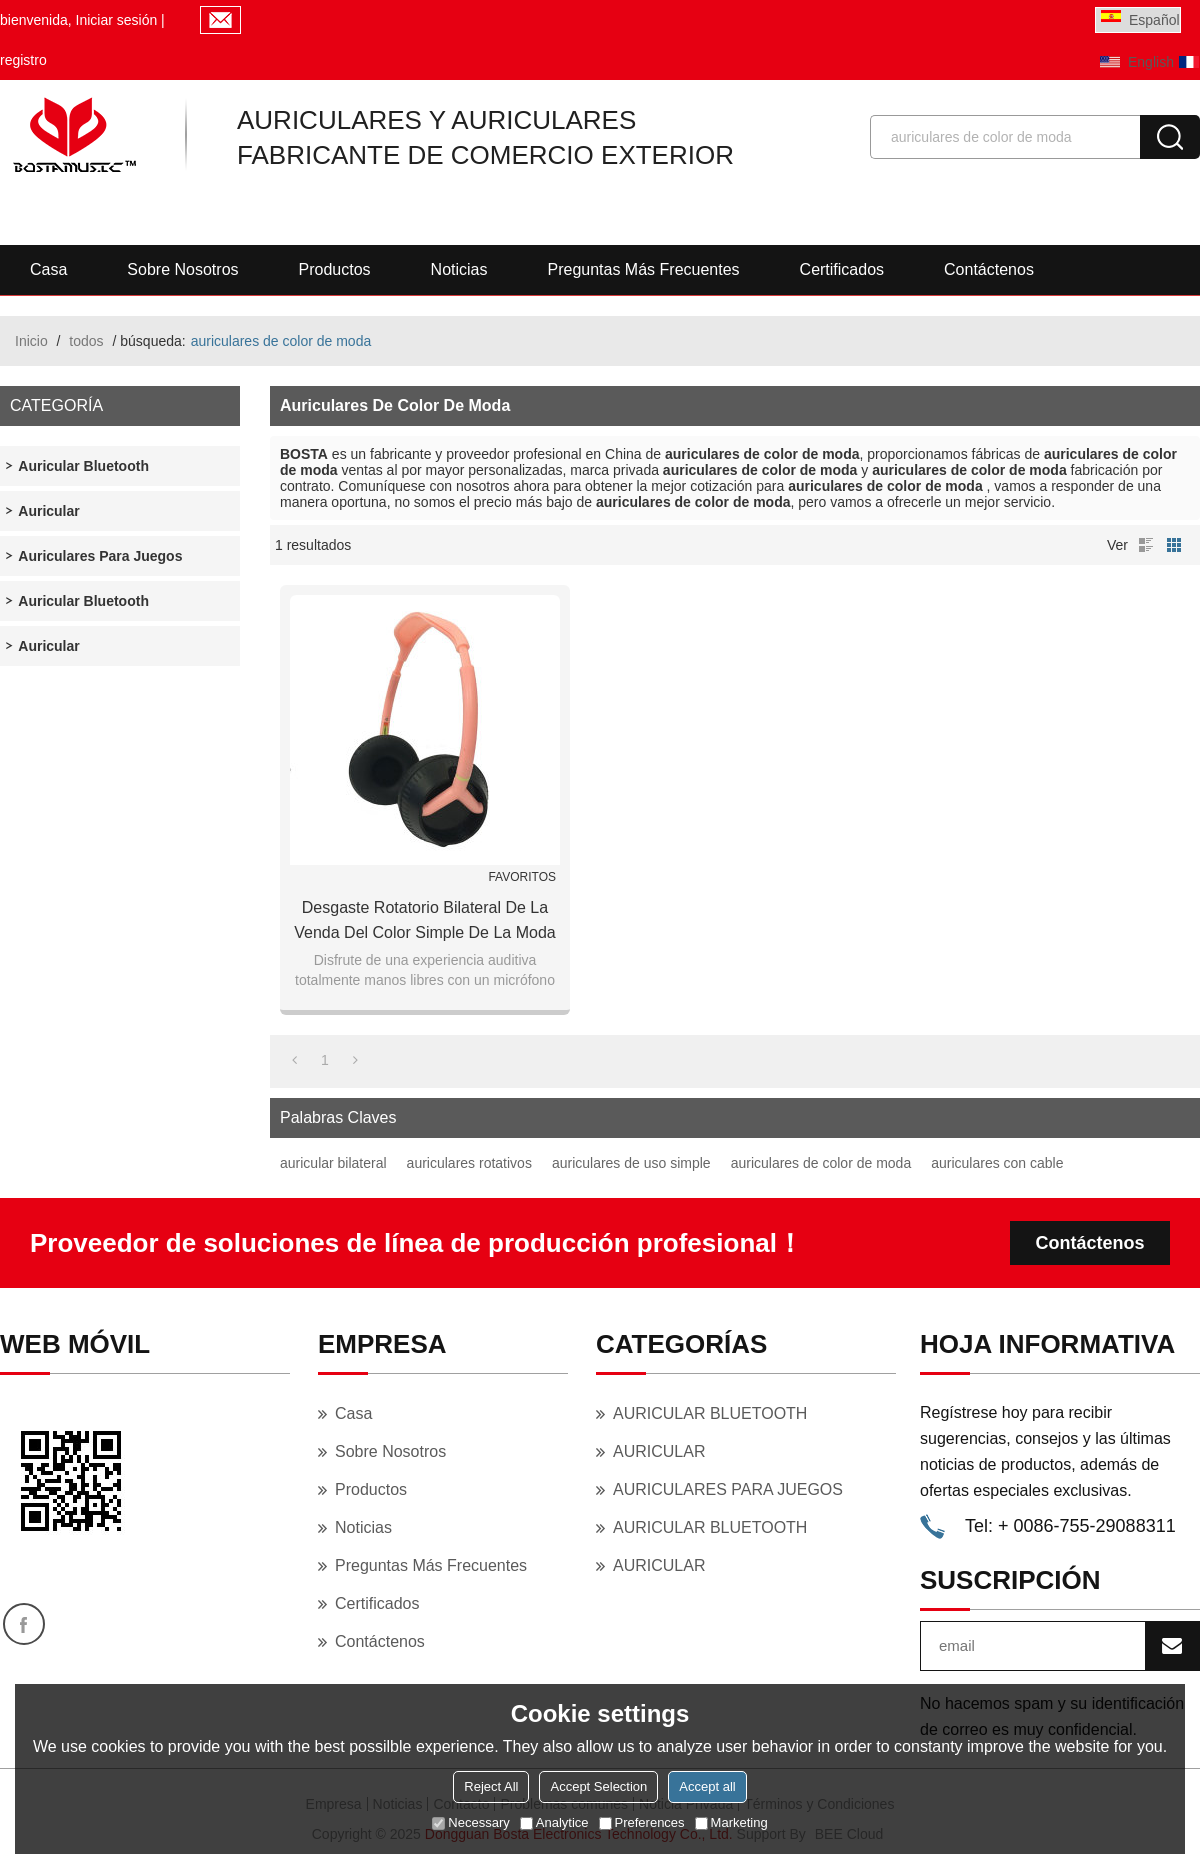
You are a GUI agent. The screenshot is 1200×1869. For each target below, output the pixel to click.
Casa (48, 269)
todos (86, 341)
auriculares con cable (997, 1163)
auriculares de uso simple (631, 1163)
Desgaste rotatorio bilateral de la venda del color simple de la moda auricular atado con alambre (424, 922)
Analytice (554, 1822)
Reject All (491, 1786)
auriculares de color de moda (821, 1163)
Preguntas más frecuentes (643, 269)
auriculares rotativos (469, 1163)
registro (23, 60)
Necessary (470, 1822)
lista (1146, 545)
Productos (335, 269)
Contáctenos (989, 269)
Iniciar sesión (117, 20)
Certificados (842, 269)
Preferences (642, 1822)
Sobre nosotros (182, 269)
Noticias (459, 269)
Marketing (731, 1822)
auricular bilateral (333, 1163)
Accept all (707, 1786)
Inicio (31, 341)
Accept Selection (598, 1786)
